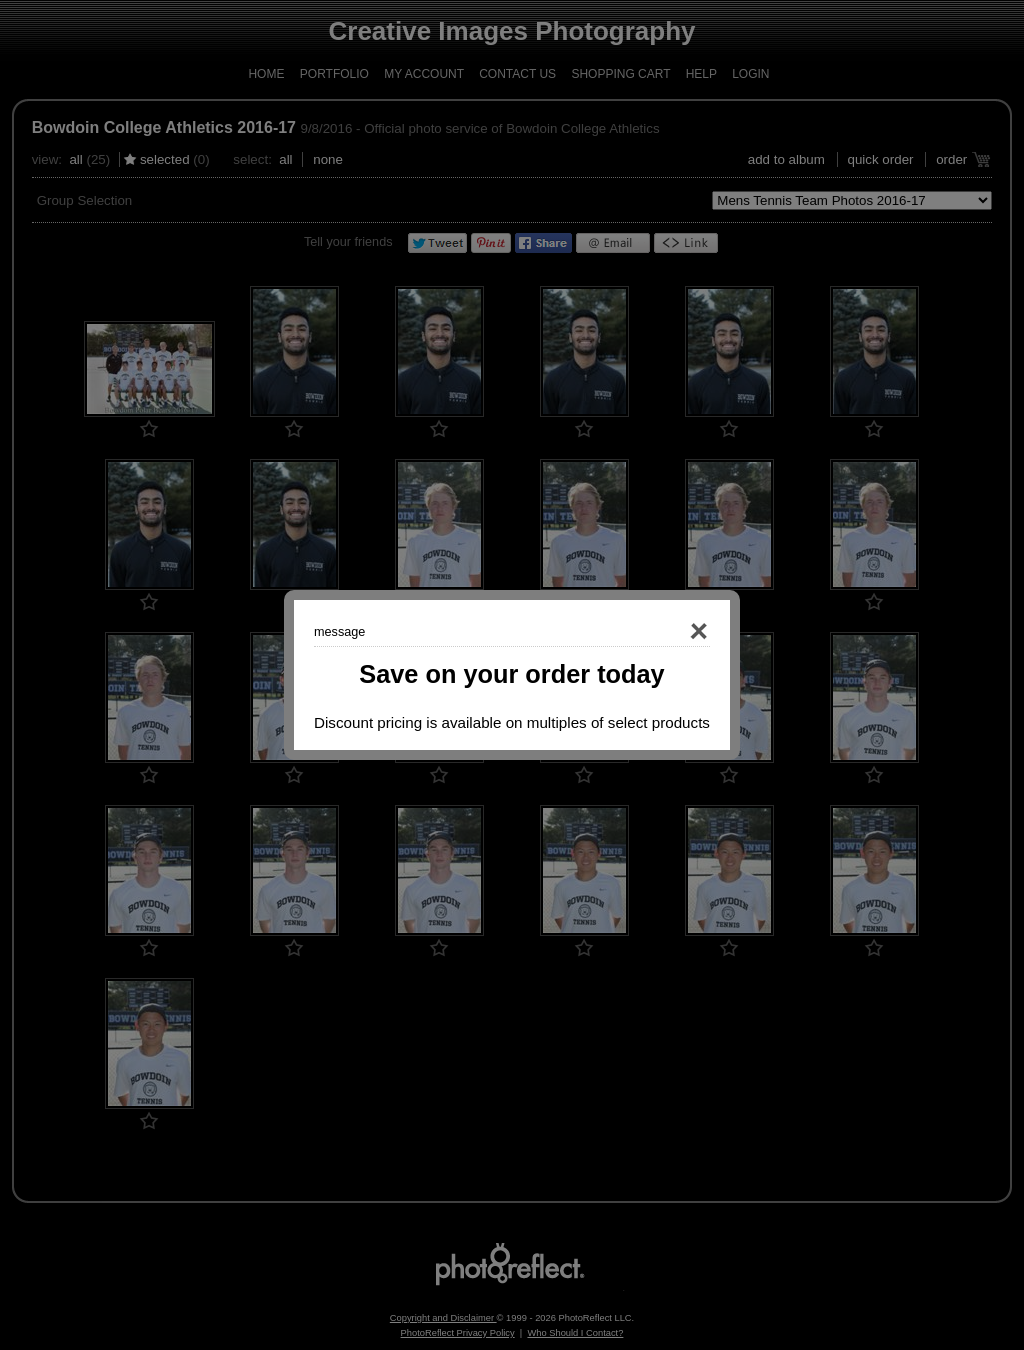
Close (670, 632)
